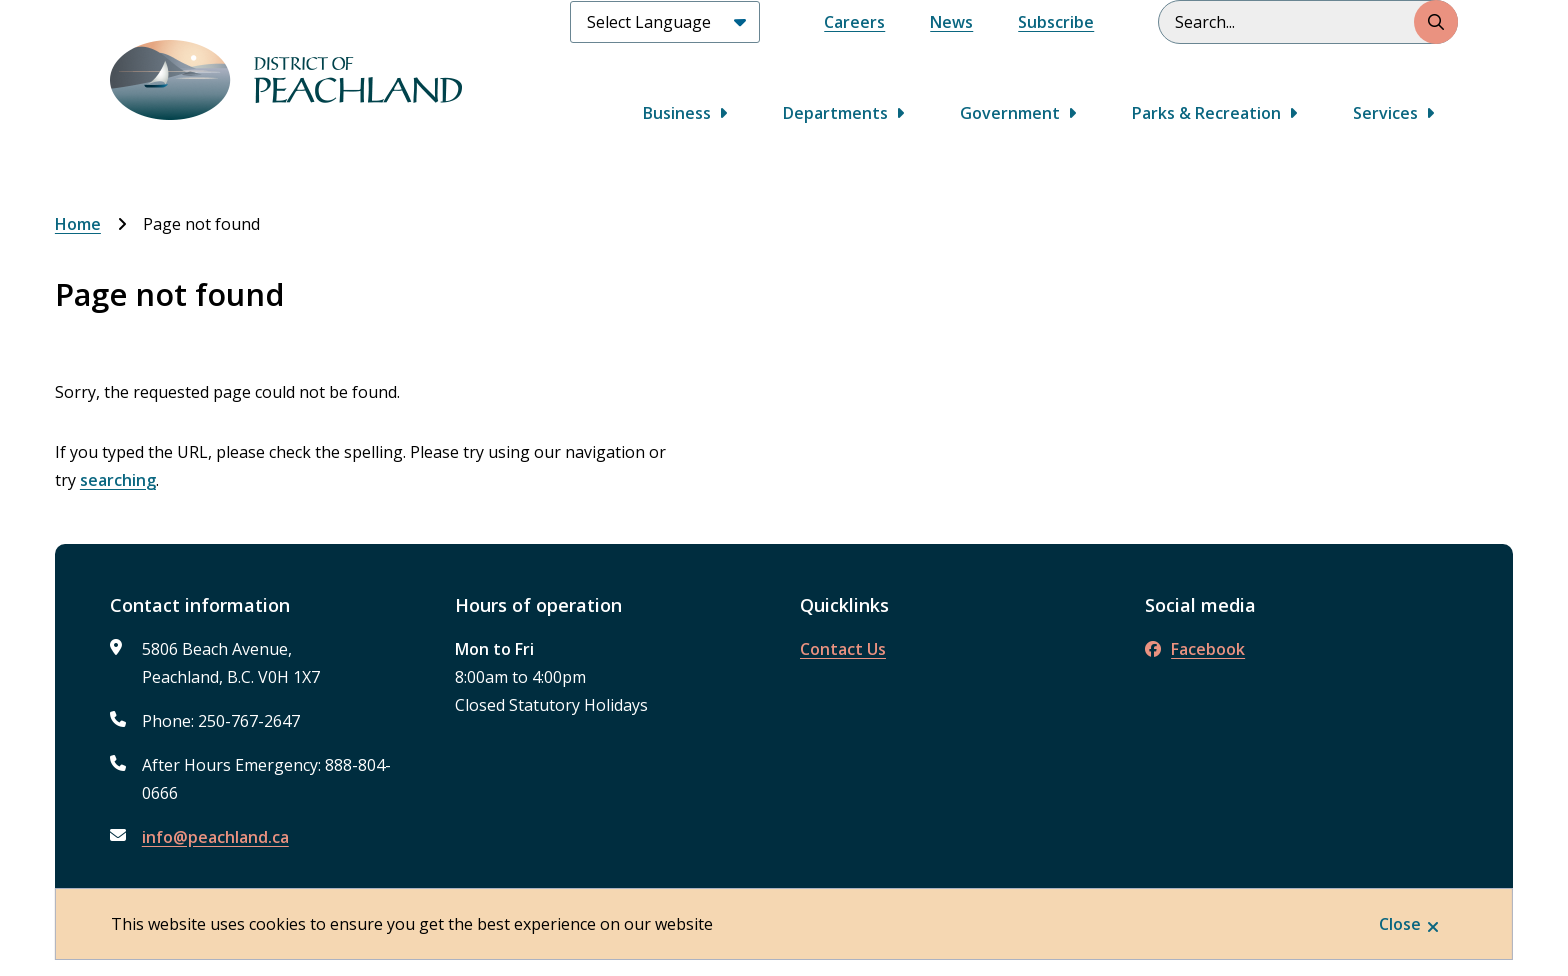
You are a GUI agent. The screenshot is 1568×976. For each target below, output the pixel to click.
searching (118, 480)
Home (78, 224)
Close (1400, 924)
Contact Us (843, 649)
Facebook (1195, 649)
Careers (854, 22)
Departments (835, 113)
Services (1385, 113)
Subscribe (1056, 22)
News (951, 22)
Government (1010, 113)
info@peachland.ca (215, 837)
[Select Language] (665, 22)
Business (677, 113)
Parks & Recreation (1206, 113)
